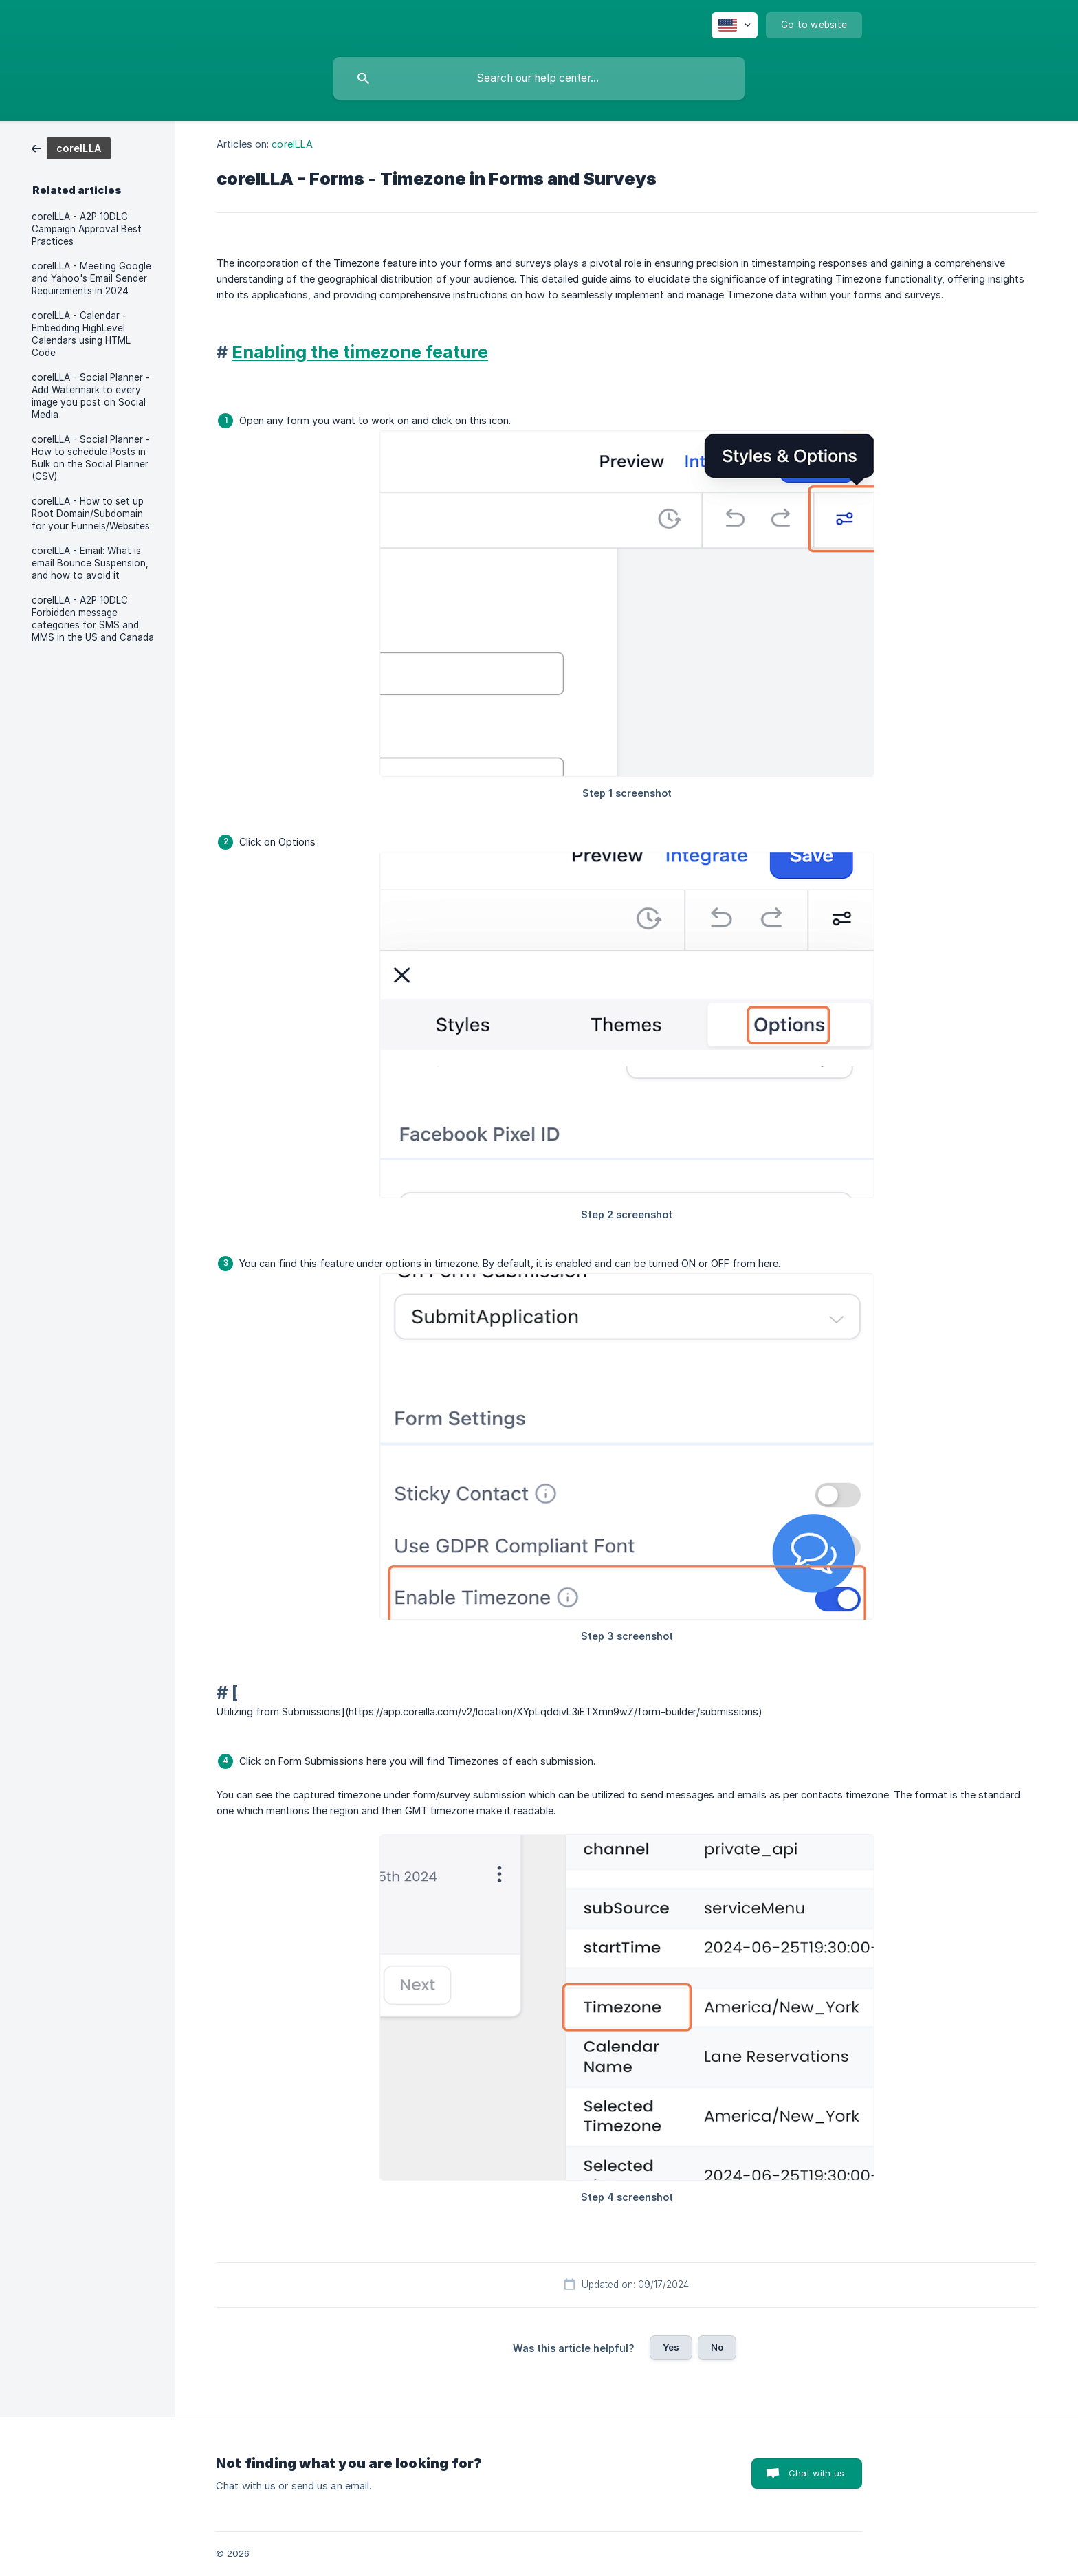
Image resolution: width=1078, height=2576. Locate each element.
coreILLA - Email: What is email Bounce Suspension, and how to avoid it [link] (90, 563)
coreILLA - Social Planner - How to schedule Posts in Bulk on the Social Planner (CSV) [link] (91, 458)
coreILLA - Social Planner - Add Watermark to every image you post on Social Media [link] (91, 396)
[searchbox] (539, 78)
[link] (71, 147)
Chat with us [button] (816, 2472)
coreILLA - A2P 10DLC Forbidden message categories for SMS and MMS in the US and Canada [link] (93, 619)
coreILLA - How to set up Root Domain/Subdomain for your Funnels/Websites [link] (91, 513)
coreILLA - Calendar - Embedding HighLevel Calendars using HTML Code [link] (81, 334)
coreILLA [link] (292, 144)
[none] (735, 25)
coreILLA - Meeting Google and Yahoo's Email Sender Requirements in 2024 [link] (91, 278)
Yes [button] (671, 2347)
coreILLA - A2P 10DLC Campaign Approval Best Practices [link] (87, 229)
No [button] (717, 2347)
